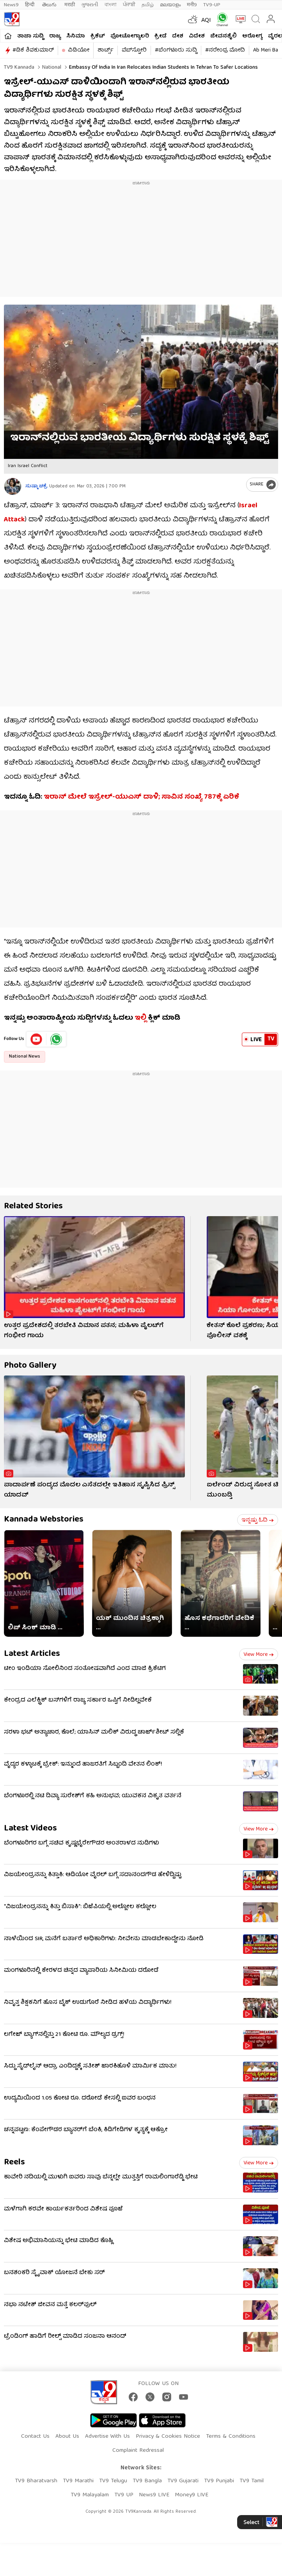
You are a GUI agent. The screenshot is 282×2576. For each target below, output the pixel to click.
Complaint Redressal (138, 2451)
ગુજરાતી (89, 5)
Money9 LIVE (191, 2495)
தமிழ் (148, 5)
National (51, 67)
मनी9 (192, 5)
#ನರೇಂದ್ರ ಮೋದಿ (225, 50)
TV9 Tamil (251, 2481)
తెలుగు (50, 5)
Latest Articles (32, 1654)
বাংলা (111, 5)
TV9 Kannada (19, 67)
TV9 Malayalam (90, 2495)
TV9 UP (123, 2495)
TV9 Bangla (147, 2481)
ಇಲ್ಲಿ (140, 1018)
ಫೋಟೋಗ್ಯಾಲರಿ (129, 36)
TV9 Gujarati (183, 2481)
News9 (11, 5)
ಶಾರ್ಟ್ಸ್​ (106, 50)
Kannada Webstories (43, 1519)
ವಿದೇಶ (197, 36)
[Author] (12, 486)
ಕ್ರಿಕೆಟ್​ (97, 36)
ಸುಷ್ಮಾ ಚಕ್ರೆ (36, 486)
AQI (206, 21)
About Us (67, 2437)
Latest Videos (30, 1828)
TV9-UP (211, 5)
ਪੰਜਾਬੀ (129, 5)
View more (258, 1654)
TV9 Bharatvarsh (36, 2481)
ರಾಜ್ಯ (55, 36)
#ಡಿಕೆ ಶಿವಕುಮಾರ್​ (33, 50)
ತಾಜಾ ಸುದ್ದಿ (30, 36)
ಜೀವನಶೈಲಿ (223, 36)
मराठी (69, 5)
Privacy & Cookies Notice (168, 2437)
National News (24, 1057)
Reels (14, 2162)
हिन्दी (30, 5)
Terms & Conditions (230, 2437)
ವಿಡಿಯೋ (78, 50)
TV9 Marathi (78, 2481)
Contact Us (35, 2437)
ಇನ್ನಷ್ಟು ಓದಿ (257, 1520)
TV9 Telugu (113, 2481)
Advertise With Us (107, 2437)
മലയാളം (170, 5)
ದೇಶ (177, 36)
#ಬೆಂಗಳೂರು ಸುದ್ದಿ (176, 50)
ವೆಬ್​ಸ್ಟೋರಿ (134, 50)
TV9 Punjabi (219, 2481)
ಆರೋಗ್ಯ (252, 36)
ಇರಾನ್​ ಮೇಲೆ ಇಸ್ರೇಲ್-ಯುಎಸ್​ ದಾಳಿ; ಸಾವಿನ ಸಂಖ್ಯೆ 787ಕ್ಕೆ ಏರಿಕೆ (141, 797)
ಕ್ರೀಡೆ (160, 36)
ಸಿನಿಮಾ (75, 36)
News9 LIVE (154, 2495)
